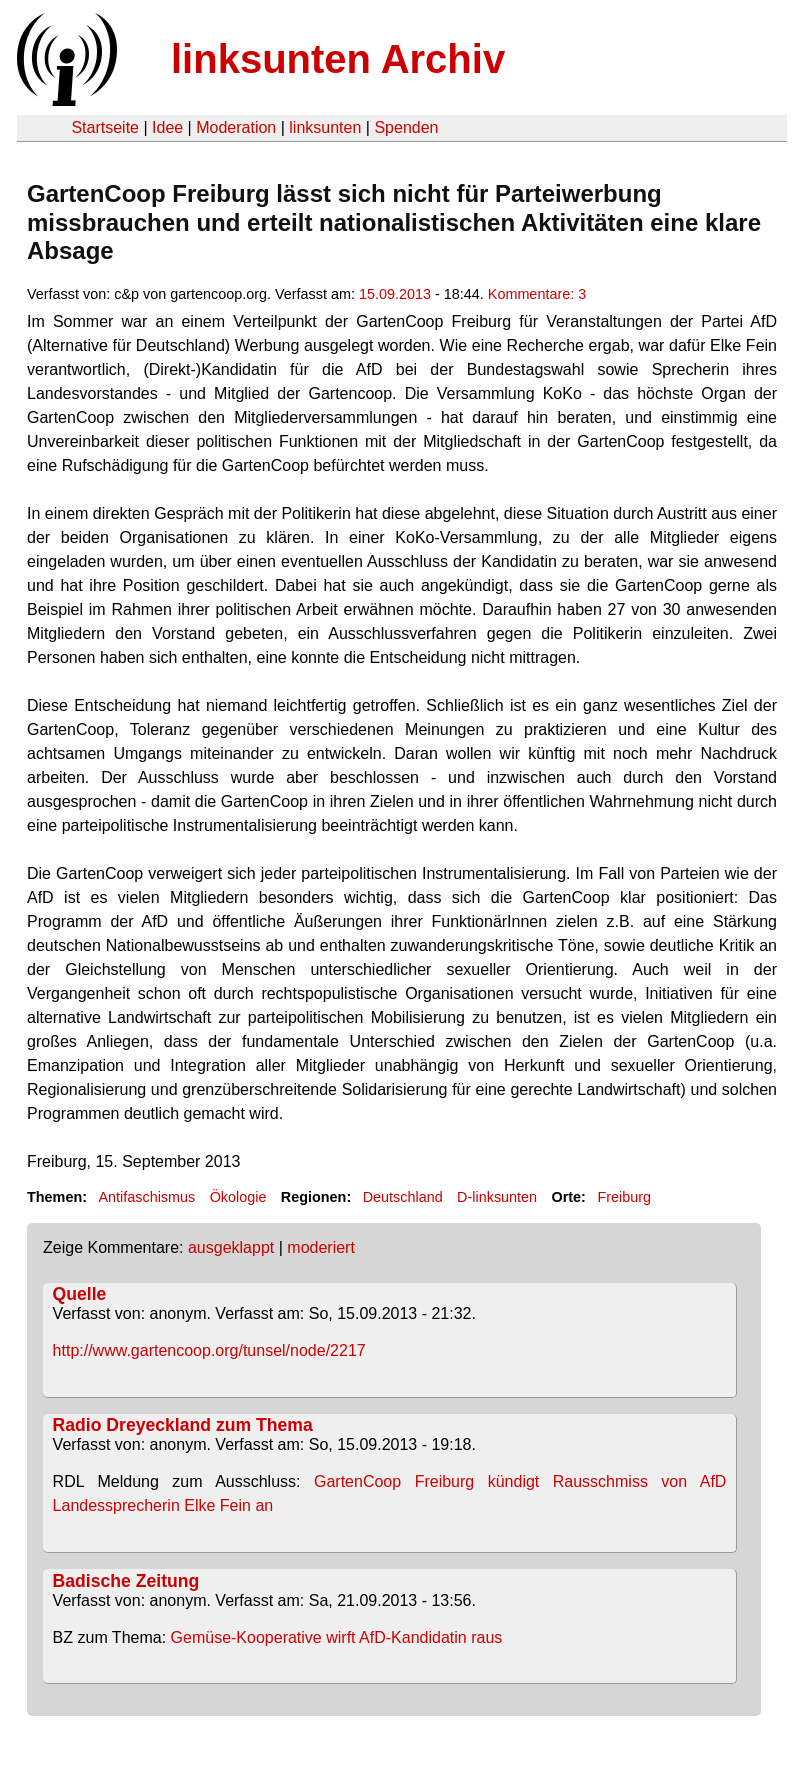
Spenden (406, 127)
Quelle (80, 1294)
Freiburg (624, 1197)
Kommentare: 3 (537, 294)
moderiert (321, 1247)
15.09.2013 (395, 294)
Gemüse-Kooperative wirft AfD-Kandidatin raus (337, 1637)
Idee (167, 127)
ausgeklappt (231, 1247)
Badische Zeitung (126, 1581)
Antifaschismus (146, 1197)
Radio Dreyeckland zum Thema (183, 1425)
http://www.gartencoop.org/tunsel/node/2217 (209, 1350)
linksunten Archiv (338, 59)
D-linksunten (497, 1197)
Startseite (105, 127)
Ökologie (238, 1197)
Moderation (236, 127)
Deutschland (403, 1197)
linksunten (325, 127)
